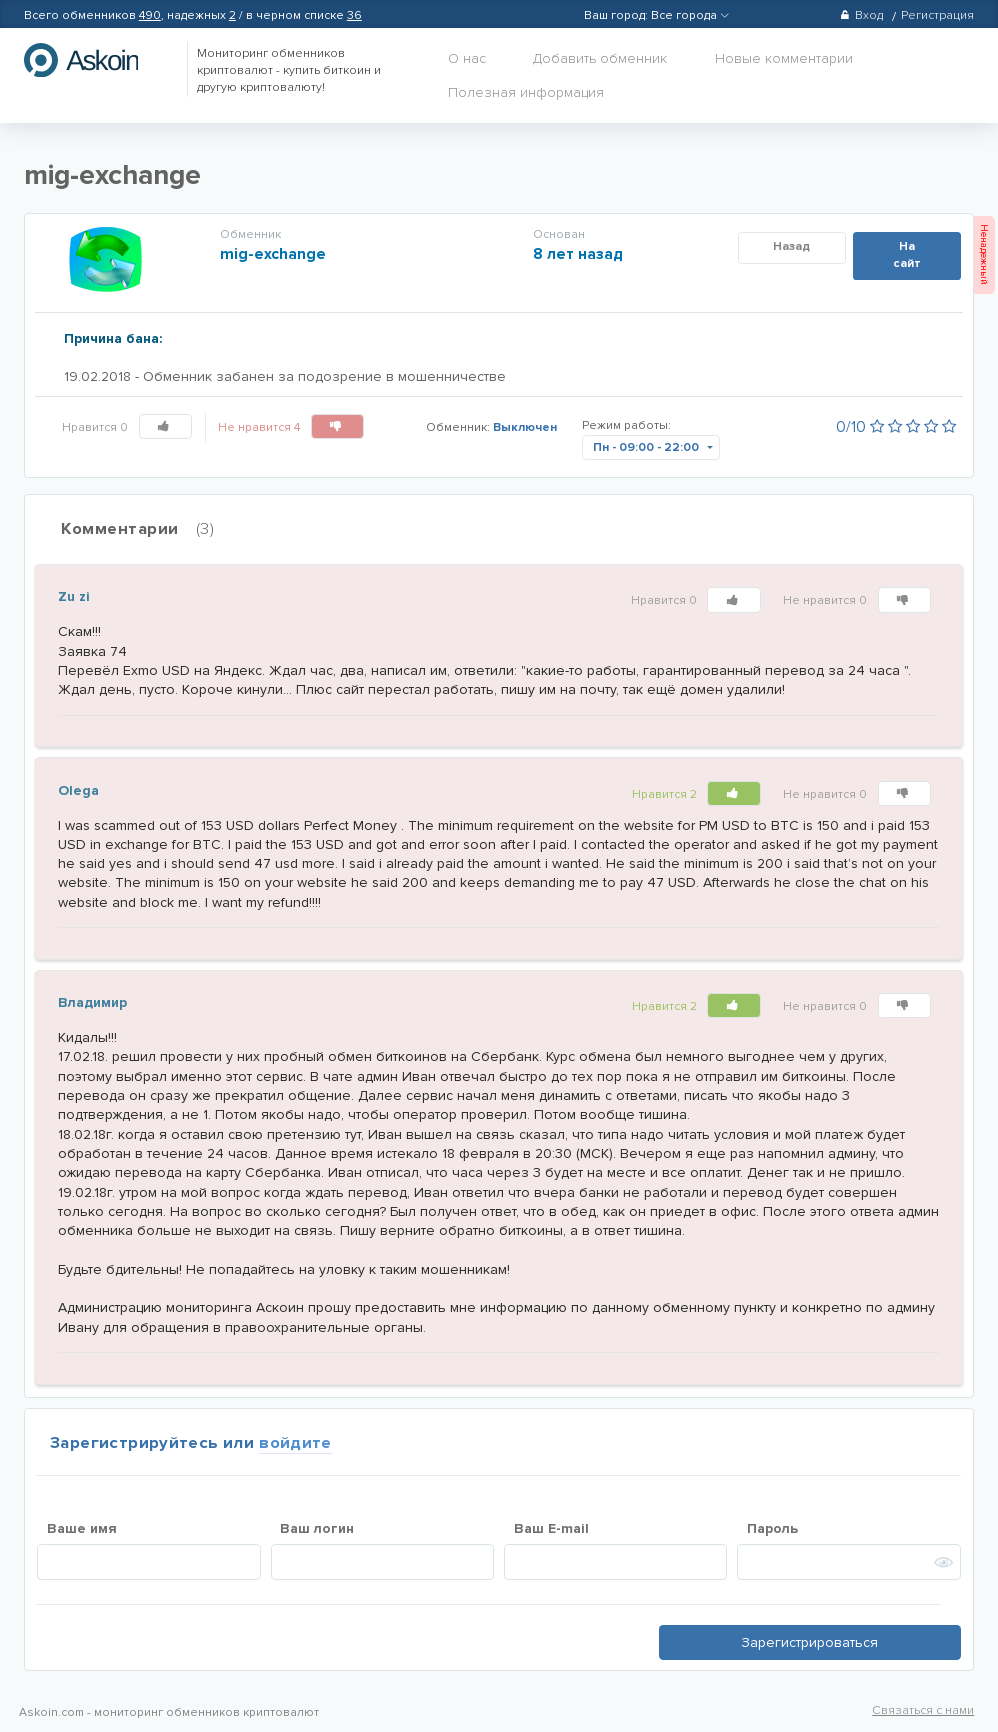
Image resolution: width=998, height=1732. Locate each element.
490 (150, 15)
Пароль (772, 1528)
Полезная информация (526, 92)
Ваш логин (317, 1528)
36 (354, 15)
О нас (467, 58)
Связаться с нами (923, 1710)
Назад (791, 246)
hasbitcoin (96, 60)
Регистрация (937, 15)
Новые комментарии (784, 58)
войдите (295, 1443)
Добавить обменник (600, 58)
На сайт (907, 255)
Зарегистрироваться (809, 1642)
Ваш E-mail (551, 1528)
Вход (861, 15)
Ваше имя (82, 1528)
